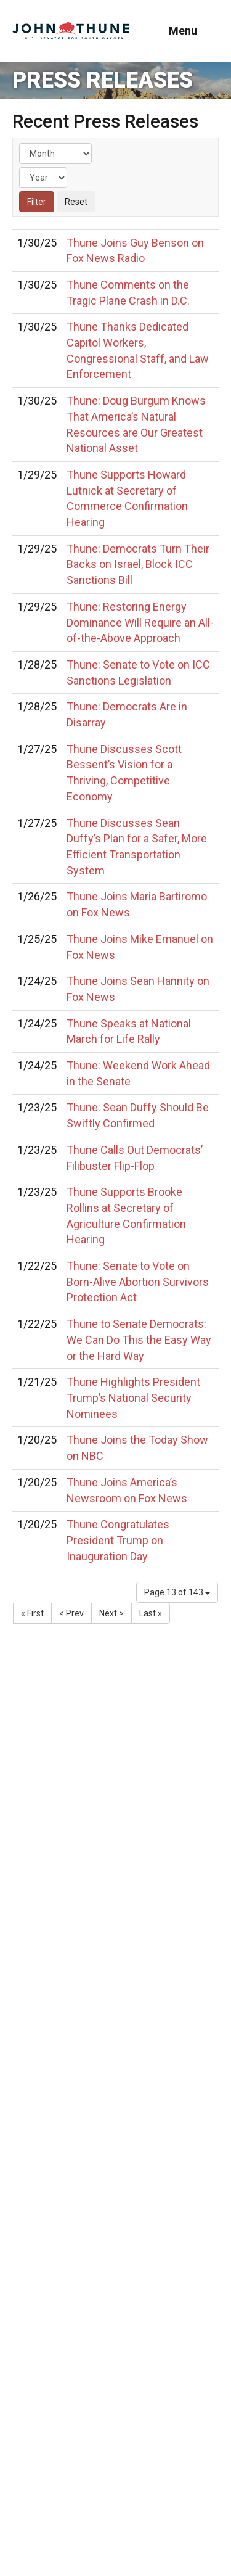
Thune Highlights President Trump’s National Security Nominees (133, 1397)
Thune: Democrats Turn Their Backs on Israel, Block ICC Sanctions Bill (138, 564)
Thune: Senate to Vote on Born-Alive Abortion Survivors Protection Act (138, 1281)
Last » (150, 1613)
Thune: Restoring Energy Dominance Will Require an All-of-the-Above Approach (140, 622)
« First (32, 1613)
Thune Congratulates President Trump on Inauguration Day (118, 1540)
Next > (111, 1613)
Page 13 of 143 (177, 1592)
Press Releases (102, 80)
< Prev (71, 1613)
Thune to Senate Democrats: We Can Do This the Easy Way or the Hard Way (139, 1339)
